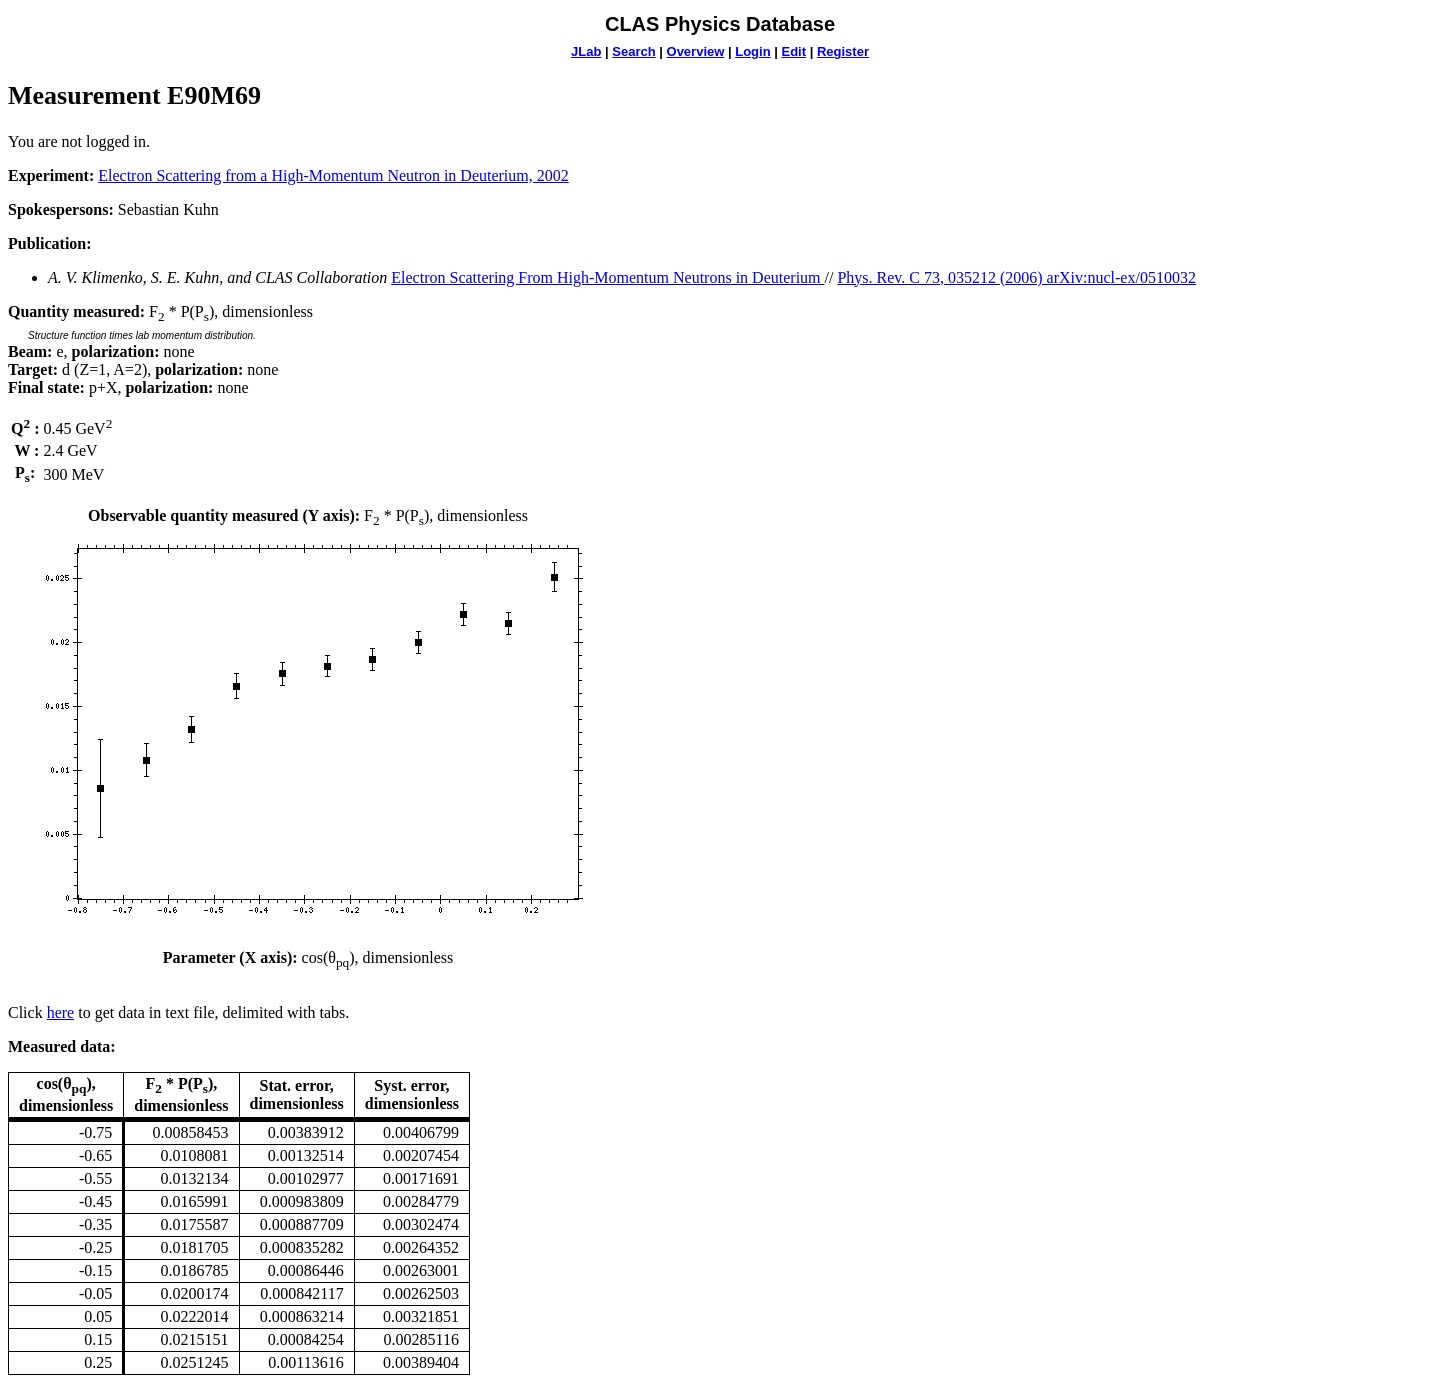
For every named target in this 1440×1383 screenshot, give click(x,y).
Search (633, 51)
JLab (586, 51)
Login (752, 51)
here (61, 1012)
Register (843, 51)
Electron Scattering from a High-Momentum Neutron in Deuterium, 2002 (333, 175)
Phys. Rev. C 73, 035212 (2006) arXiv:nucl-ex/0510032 (1016, 277)
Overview (696, 51)
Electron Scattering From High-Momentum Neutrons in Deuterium (607, 277)
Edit (793, 51)
